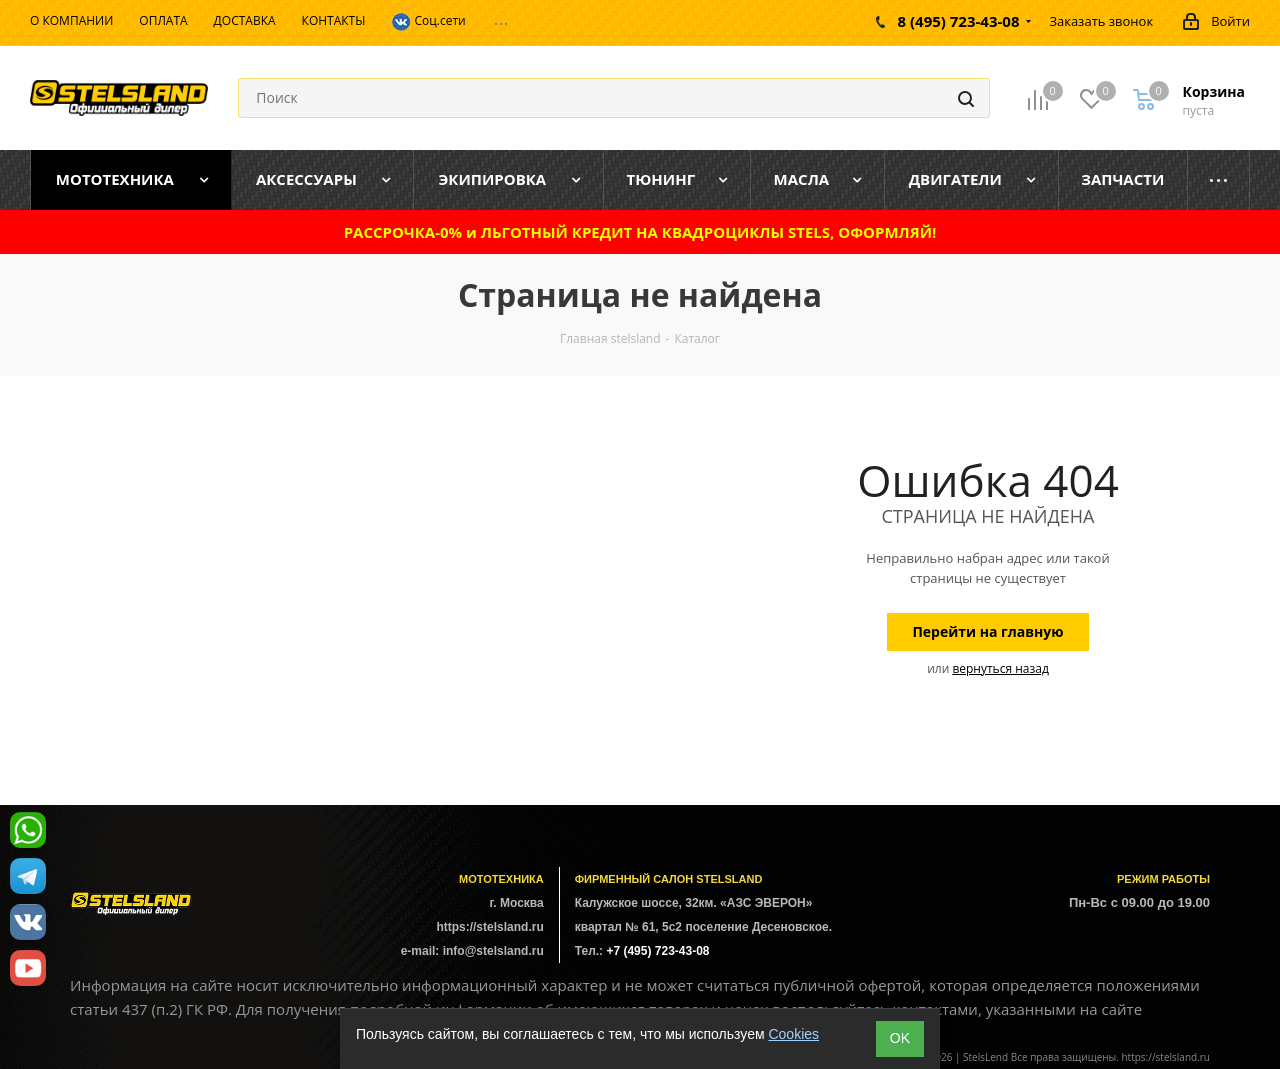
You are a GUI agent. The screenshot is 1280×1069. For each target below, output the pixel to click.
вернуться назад (1000, 668)
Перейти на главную (987, 631)
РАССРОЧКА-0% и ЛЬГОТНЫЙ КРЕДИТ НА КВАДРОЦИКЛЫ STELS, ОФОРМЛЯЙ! (640, 232)
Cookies (793, 1034)
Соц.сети (428, 22)
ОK (900, 1038)
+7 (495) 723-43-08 (657, 951)
